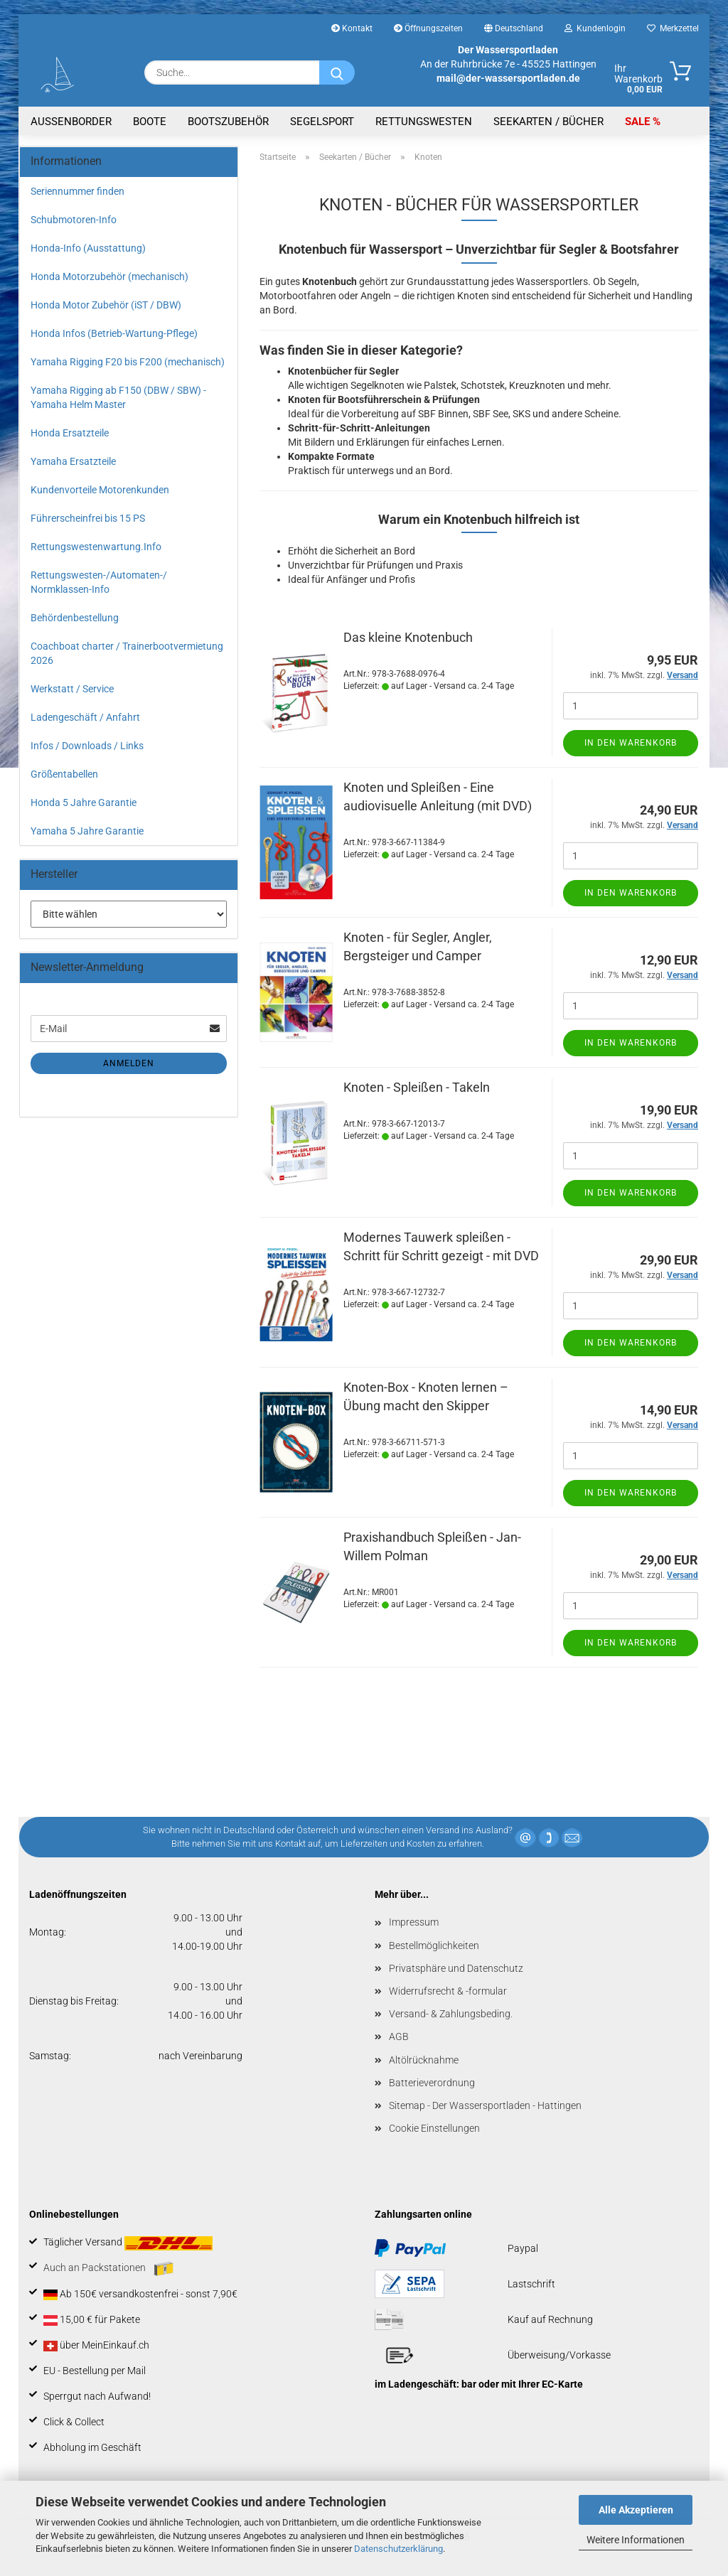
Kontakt (352, 28)
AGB (399, 2036)
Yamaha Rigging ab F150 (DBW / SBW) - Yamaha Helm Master (118, 397)
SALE (639, 121)
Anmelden (128, 1063)
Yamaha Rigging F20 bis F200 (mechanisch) (128, 361)
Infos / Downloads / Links (87, 745)
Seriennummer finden (77, 191)
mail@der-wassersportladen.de (508, 78)
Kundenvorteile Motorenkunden (100, 489)
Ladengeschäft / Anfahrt (85, 717)
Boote (149, 121)
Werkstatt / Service (72, 688)
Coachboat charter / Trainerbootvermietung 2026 (127, 653)
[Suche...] (337, 72)
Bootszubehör (228, 121)
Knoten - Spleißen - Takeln (416, 1087)
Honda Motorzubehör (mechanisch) (109, 276)
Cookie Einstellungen (434, 2128)
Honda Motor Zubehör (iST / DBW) (106, 305)
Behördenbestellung (75, 617)
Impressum (414, 1922)
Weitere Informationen (636, 2539)
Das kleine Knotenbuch (408, 637)
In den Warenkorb (630, 743)
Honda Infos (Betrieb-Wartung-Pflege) (114, 333)
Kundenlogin (595, 28)
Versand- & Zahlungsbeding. (451, 2013)
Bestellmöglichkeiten (434, 1945)
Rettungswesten (423, 121)
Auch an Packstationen (108, 2269)
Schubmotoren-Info (74, 219)
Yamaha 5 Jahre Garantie (87, 831)
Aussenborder (71, 121)
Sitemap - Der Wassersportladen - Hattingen (485, 2105)
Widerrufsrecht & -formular (448, 1991)
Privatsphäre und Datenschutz (456, 1968)
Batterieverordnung (432, 2082)
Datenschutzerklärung (398, 2548)
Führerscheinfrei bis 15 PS (88, 518)
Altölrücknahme (424, 2060)
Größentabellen (64, 774)
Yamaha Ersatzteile (73, 461)
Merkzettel (673, 28)
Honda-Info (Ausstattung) (88, 248)
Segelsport (322, 121)
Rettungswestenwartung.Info (96, 546)
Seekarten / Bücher (548, 121)
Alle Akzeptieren (636, 2510)
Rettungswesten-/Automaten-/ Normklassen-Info (99, 582)
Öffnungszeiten (428, 28)
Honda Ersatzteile (70, 433)
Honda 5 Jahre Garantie (83, 802)
